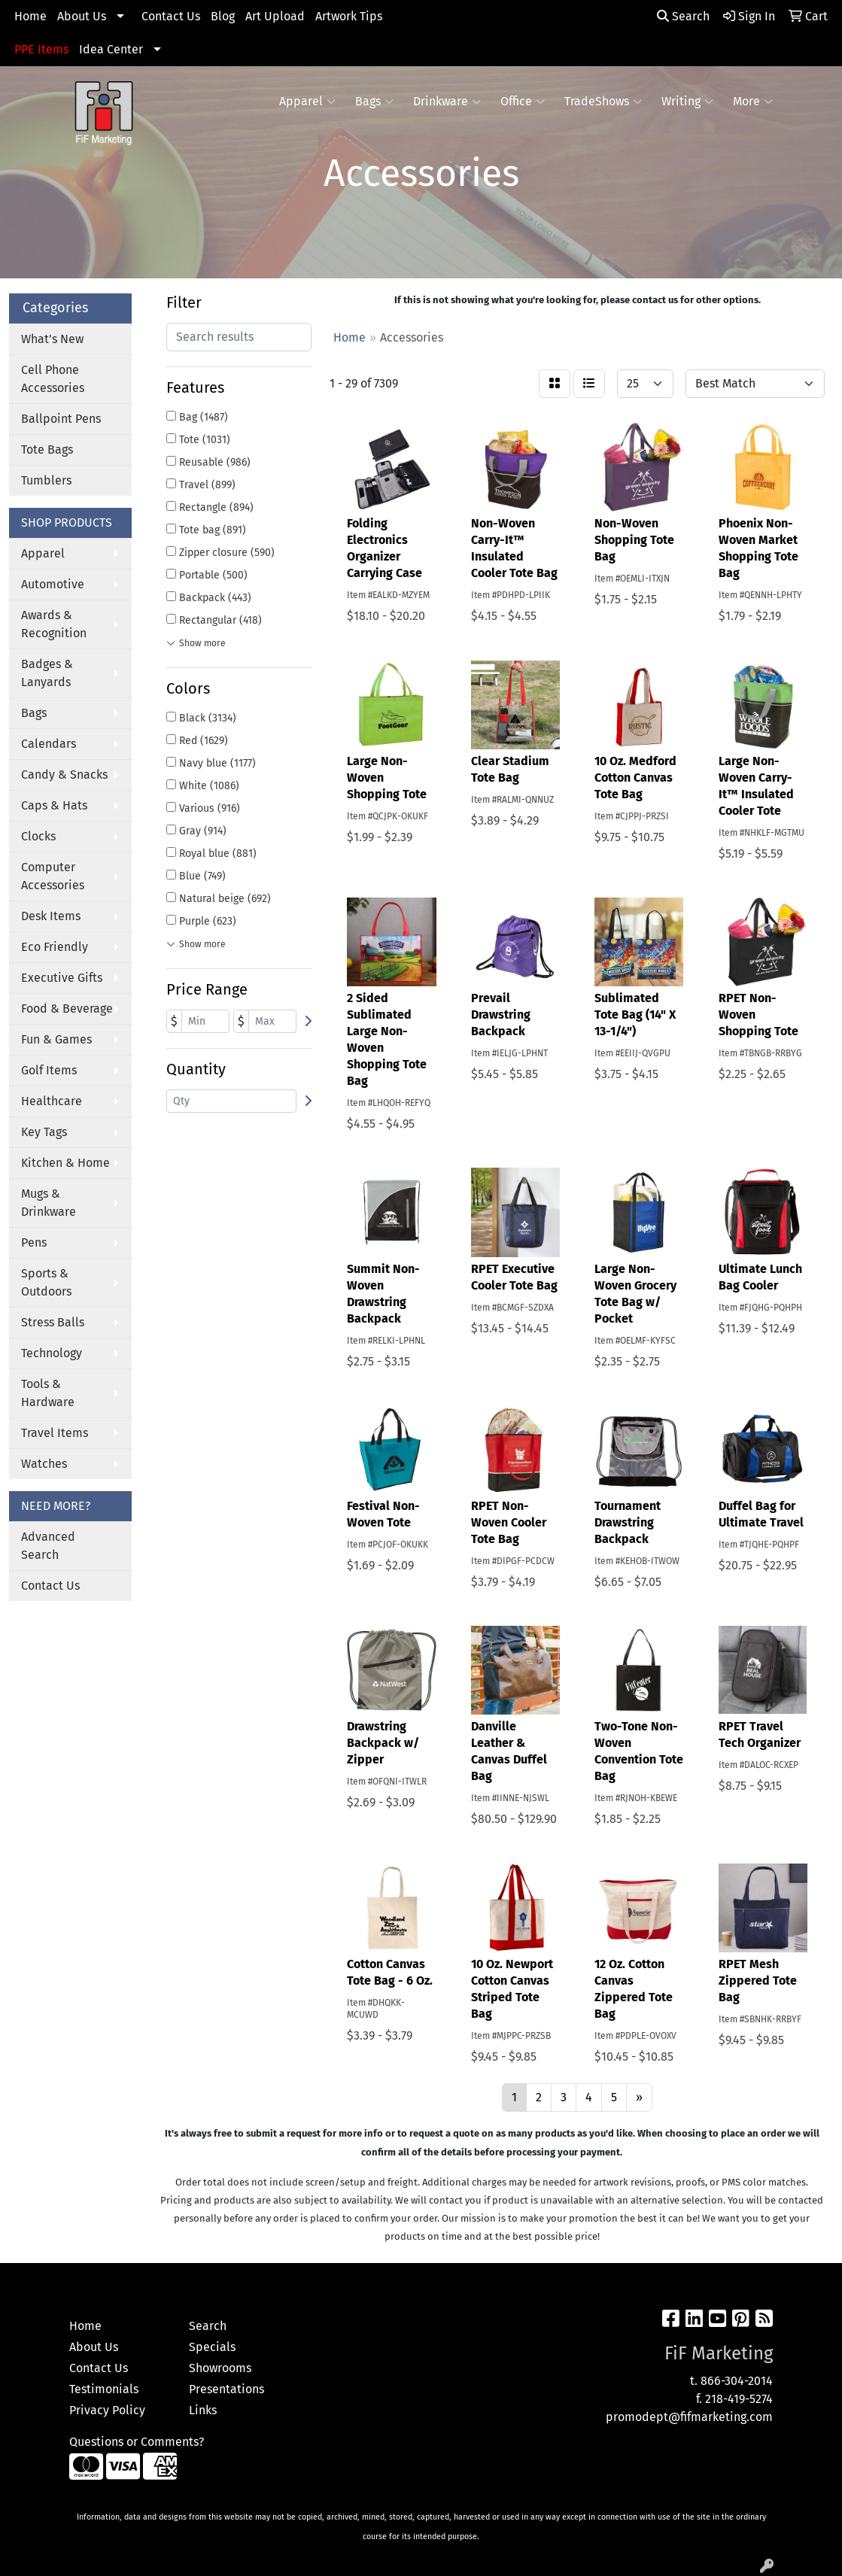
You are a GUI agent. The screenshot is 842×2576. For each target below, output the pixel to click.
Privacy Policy (107, 2410)
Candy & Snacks (64, 774)
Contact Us (170, 16)
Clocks (38, 836)
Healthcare (51, 1101)
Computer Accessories (52, 876)
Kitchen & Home (65, 1163)
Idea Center (111, 49)
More (753, 102)
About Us (81, 16)
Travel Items (54, 1433)
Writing (687, 102)
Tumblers (46, 480)
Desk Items (51, 916)
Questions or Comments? (136, 2442)
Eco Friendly (54, 947)
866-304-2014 (737, 2381)
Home (30, 16)
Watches (44, 1464)
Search (683, 16)
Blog (223, 16)
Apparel (307, 102)
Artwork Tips (348, 16)
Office (522, 102)
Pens (34, 1242)
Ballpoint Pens (61, 419)
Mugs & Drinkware (48, 1202)
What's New (52, 339)
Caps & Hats (54, 805)
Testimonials (103, 2389)
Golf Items (49, 1070)
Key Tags (44, 1132)
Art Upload (275, 16)
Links (203, 2410)
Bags (374, 102)
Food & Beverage (67, 1008)
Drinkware (447, 102)
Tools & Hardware (47, 1393)
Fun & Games (56, 1039)
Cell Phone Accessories (52, 379)
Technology (51, 1353)
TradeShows (603, 102)
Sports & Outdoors (46, 1282)
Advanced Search (48, 1546)
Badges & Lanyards (47, 673)
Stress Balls (52, 1322)
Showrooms (220, 2368)
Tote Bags (47, 449)
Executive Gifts (61, 978)
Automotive (52, 584)
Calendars (48, 744)
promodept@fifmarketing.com (689, 2417)
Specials (212, 2347)
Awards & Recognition (54, 624)
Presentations (226, 2389)
